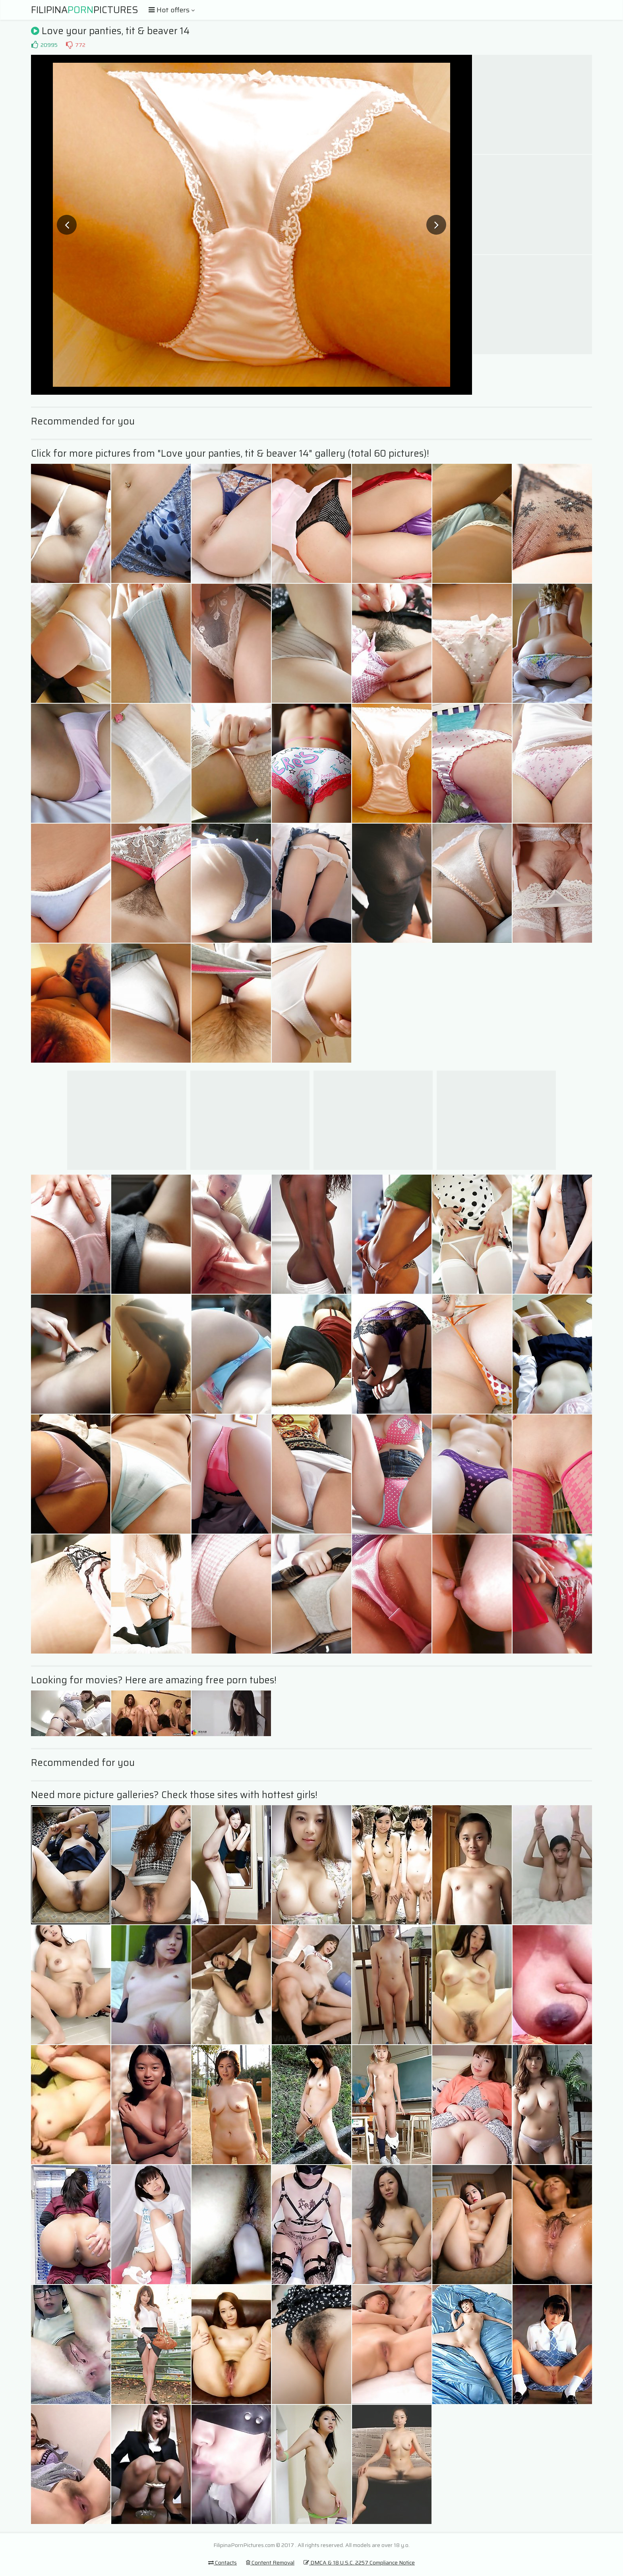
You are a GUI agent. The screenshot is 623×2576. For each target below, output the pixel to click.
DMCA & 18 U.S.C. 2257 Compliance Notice (359, 2562)
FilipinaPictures (84, 9)
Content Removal (270, 2562)
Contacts (222, 2562)
